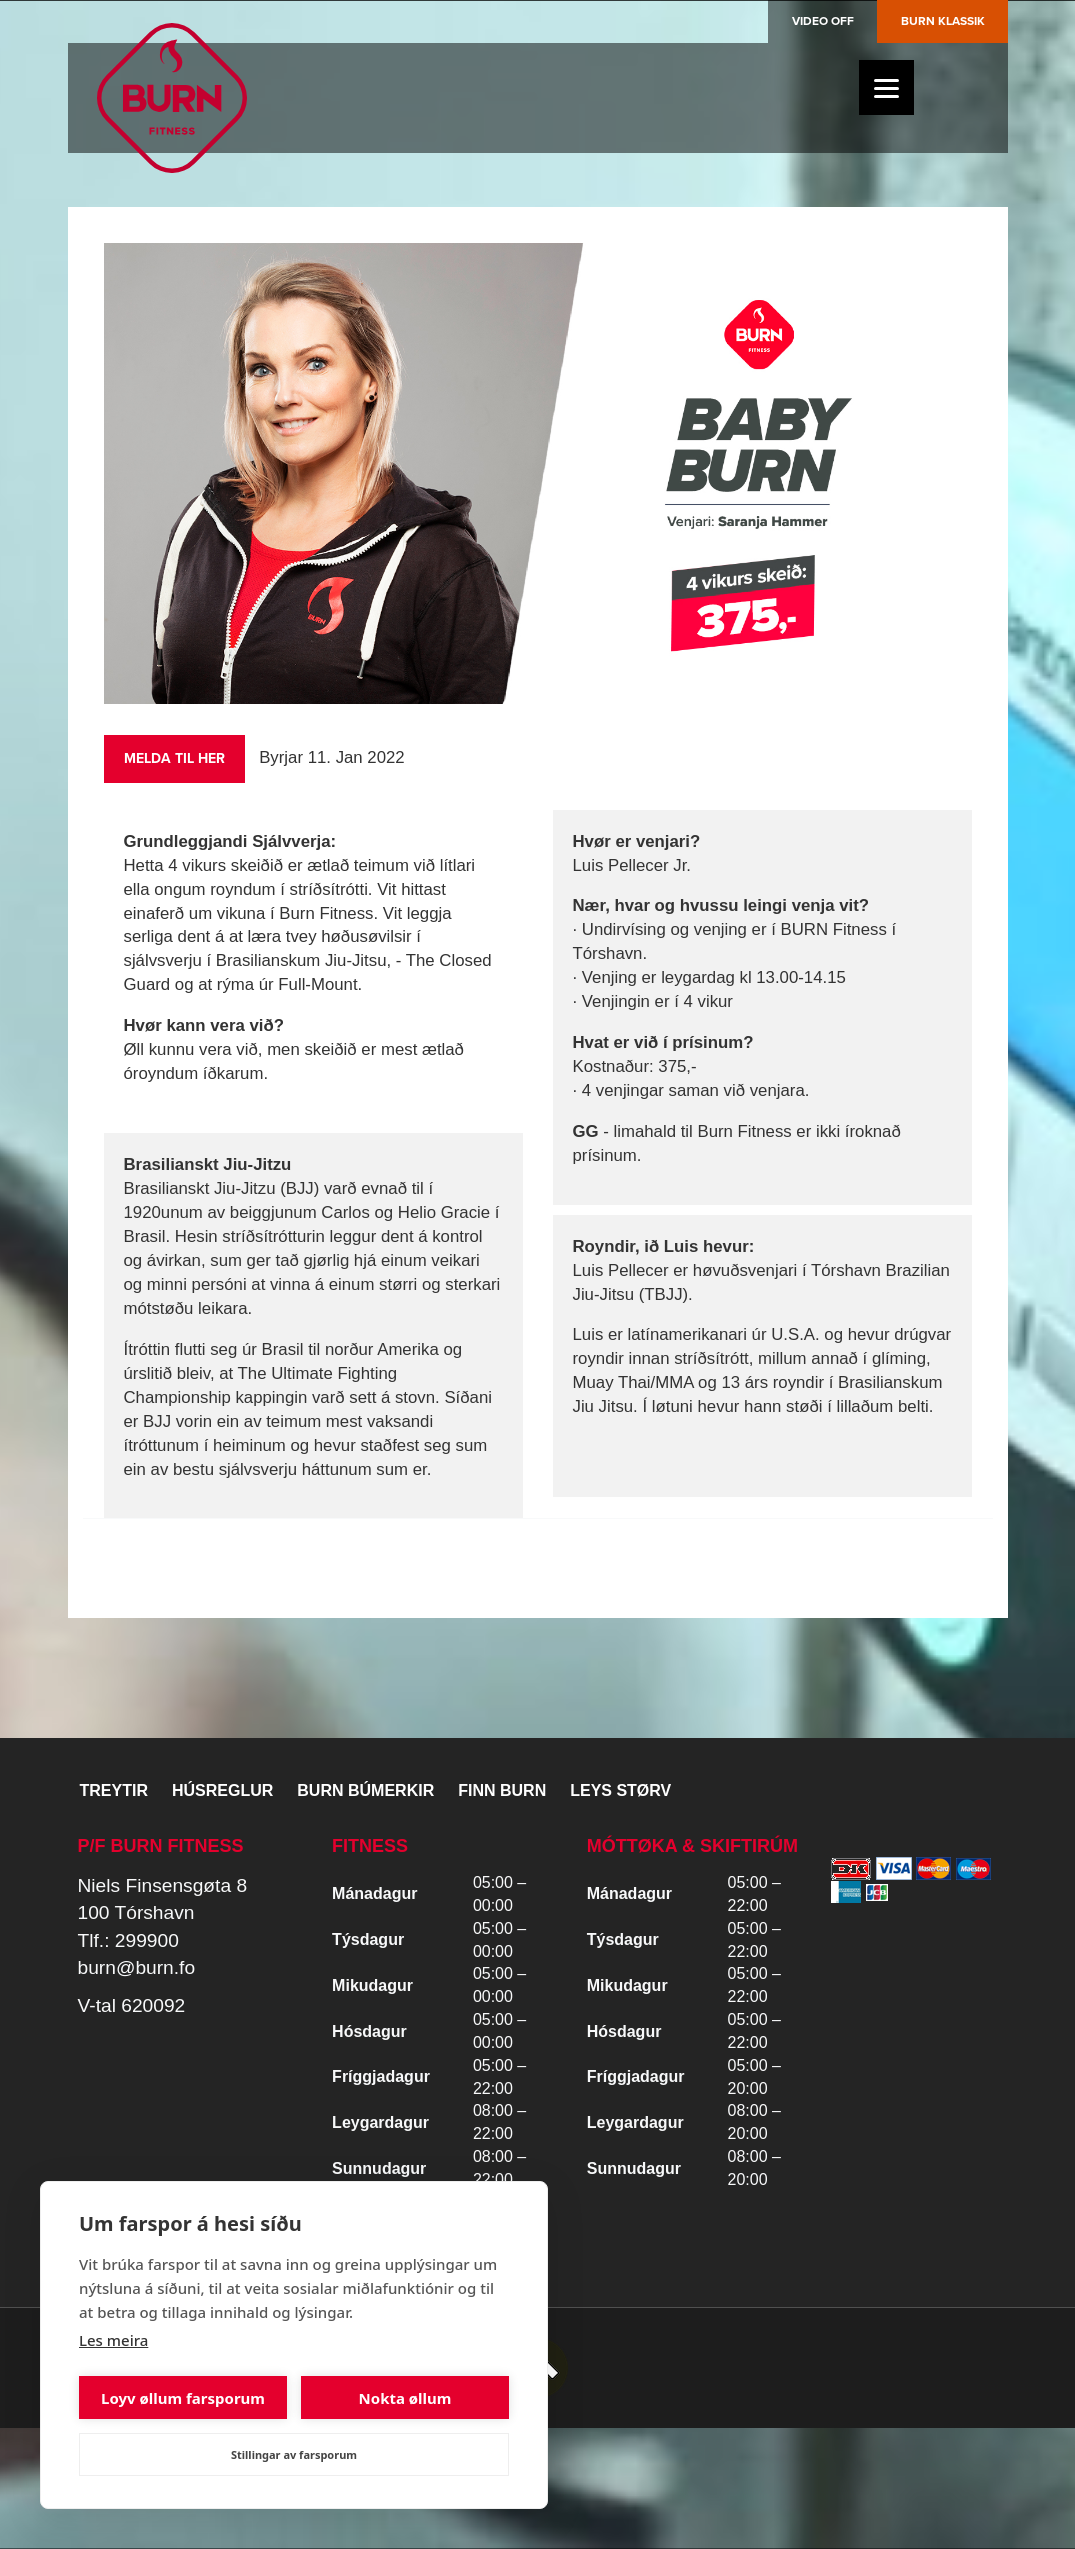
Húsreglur (222, 1790)
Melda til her (174, 758)
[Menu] (886, 87)
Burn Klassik (943, 21)
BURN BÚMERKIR (365, 1790)
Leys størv (620, 1790)
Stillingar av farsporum (294, 2454)
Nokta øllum (405, 2398)
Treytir (114, 1790)
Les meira (113, 2340)
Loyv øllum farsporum (183, 2398)
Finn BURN (502, 1790)
